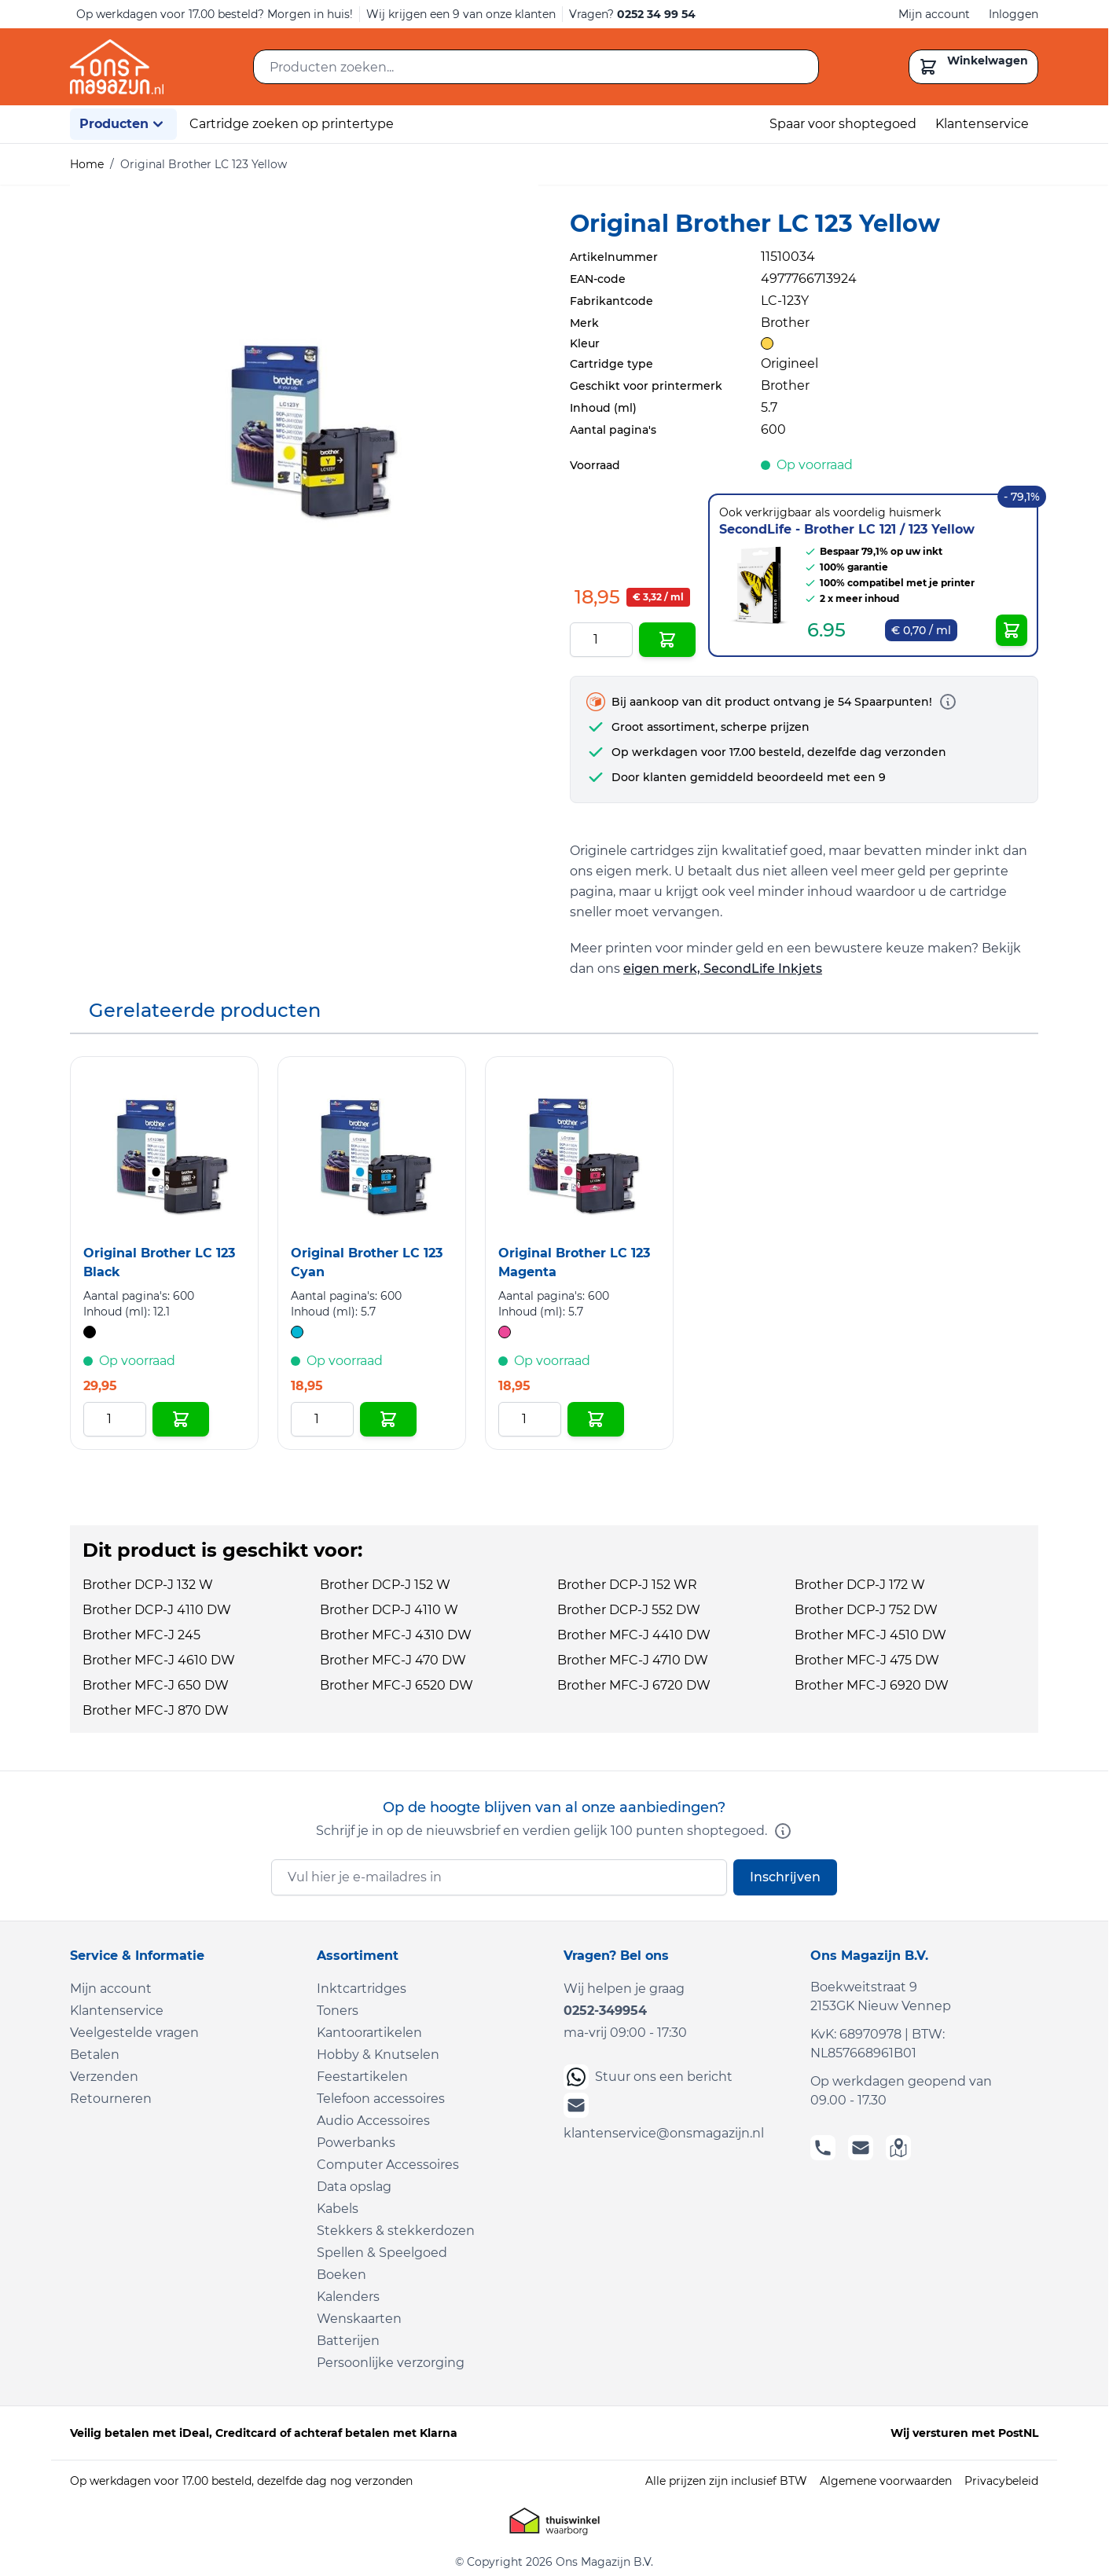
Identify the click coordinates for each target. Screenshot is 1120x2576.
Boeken (341, 2274)
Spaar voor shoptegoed (842, 123)
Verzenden (104, 2076)
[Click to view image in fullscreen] (304, 419)
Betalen (94, 2054)
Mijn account (934, 14)
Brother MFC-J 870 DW (156, 1710)
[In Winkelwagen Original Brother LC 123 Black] (180, 1419)
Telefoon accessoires (381, 2098)
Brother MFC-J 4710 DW (632, 1660)
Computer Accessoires (388, 2164)
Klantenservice (982, 123)
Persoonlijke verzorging (391, 2362)
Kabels (337, 2208)
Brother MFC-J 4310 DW (396, 1634)
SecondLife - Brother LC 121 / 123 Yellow (847, 529)
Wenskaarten (359, 2318)
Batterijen (348, 2340)
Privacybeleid (1001, 2481)
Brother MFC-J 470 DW (393, 1660)
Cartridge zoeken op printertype (291, 123)
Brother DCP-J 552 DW (628, 1609)
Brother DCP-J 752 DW (866, 1609)
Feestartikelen (362, 2076)
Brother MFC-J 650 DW (156, 1685)
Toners (337, 2010)
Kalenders (348, 2296)
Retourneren (111, 2098)
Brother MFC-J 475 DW (867, 1660)
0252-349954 (605, 2010)
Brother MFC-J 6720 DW (634, 1685)
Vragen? (632, 14)
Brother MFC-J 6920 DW (872, 1685)
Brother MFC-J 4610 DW (159, 1660)
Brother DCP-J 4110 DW (157, 1609)
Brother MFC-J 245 (141, 1634)
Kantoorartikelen (369, 2032)
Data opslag (354, 2186)
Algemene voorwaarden (886, 2481)
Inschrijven (785, 1877)
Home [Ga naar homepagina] (87, 164)
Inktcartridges (361, 1988)
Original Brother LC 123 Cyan (366, 1262)
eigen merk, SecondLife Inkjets (722, 968)
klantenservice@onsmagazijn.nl (664, 2117)
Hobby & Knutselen (378, 2054)
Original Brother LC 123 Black (159, 1262)
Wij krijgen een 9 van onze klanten (461, 14)
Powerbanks (356, 2142)
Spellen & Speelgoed (382, 2252)
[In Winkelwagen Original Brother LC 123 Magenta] (595, 1419)
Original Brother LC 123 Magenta (574, 1262)
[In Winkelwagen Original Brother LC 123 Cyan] (388, 1419)
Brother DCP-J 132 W (148, 1584)
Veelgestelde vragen (134, 2032)
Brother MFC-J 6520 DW (396, 1685)
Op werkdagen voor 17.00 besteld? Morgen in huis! (214, 14)
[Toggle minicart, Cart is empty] (973, 67)
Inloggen (1013, 14)
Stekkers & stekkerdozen (396, 2230)
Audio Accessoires (373, 2120)
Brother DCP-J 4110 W (389, 1609)
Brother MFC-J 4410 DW (634, 1634)
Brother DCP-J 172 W (860, 1584)
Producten (123, 124)
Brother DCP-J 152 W (385, 1584)
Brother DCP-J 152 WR (627, 1584)
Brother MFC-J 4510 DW (870, 1634)
